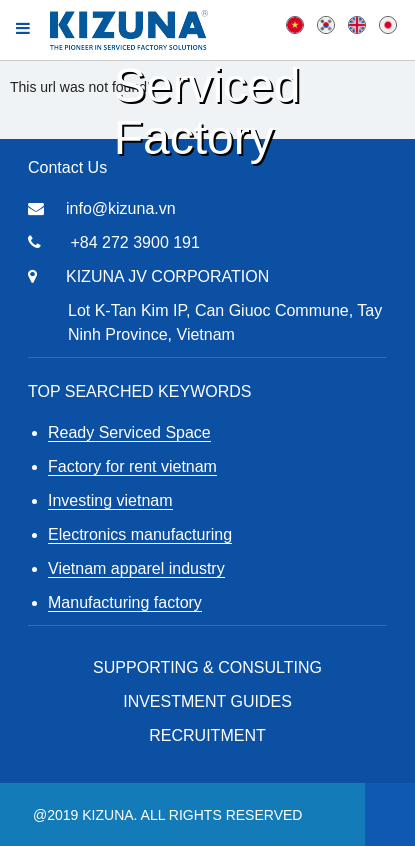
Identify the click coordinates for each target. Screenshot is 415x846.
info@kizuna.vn (121, 208)
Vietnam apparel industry (136, 568)
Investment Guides (207, 701)
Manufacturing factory (125, 602)
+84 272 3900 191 (134, 242)
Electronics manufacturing (140, 534)
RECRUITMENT (207, 735)
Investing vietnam (110, 500)
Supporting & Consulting (207, 667)
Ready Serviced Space (129, 432)
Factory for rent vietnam (132, 466)
